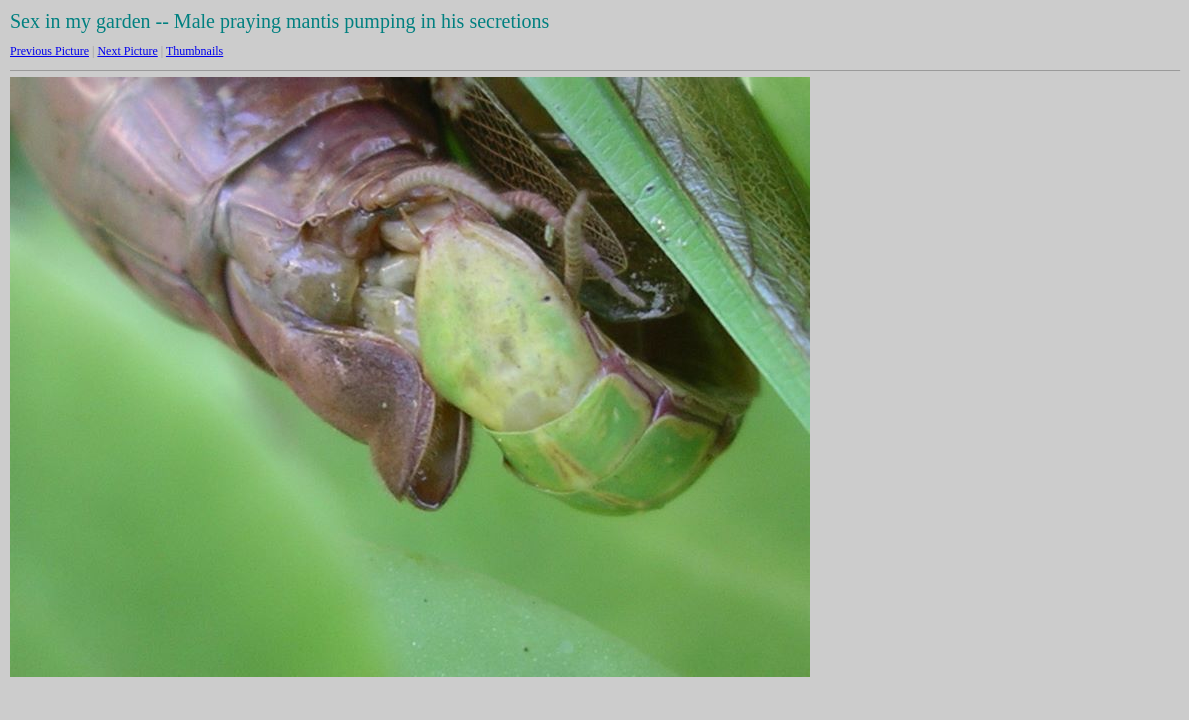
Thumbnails (194, 51)
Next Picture (127, 51)
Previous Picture (49, 51)
